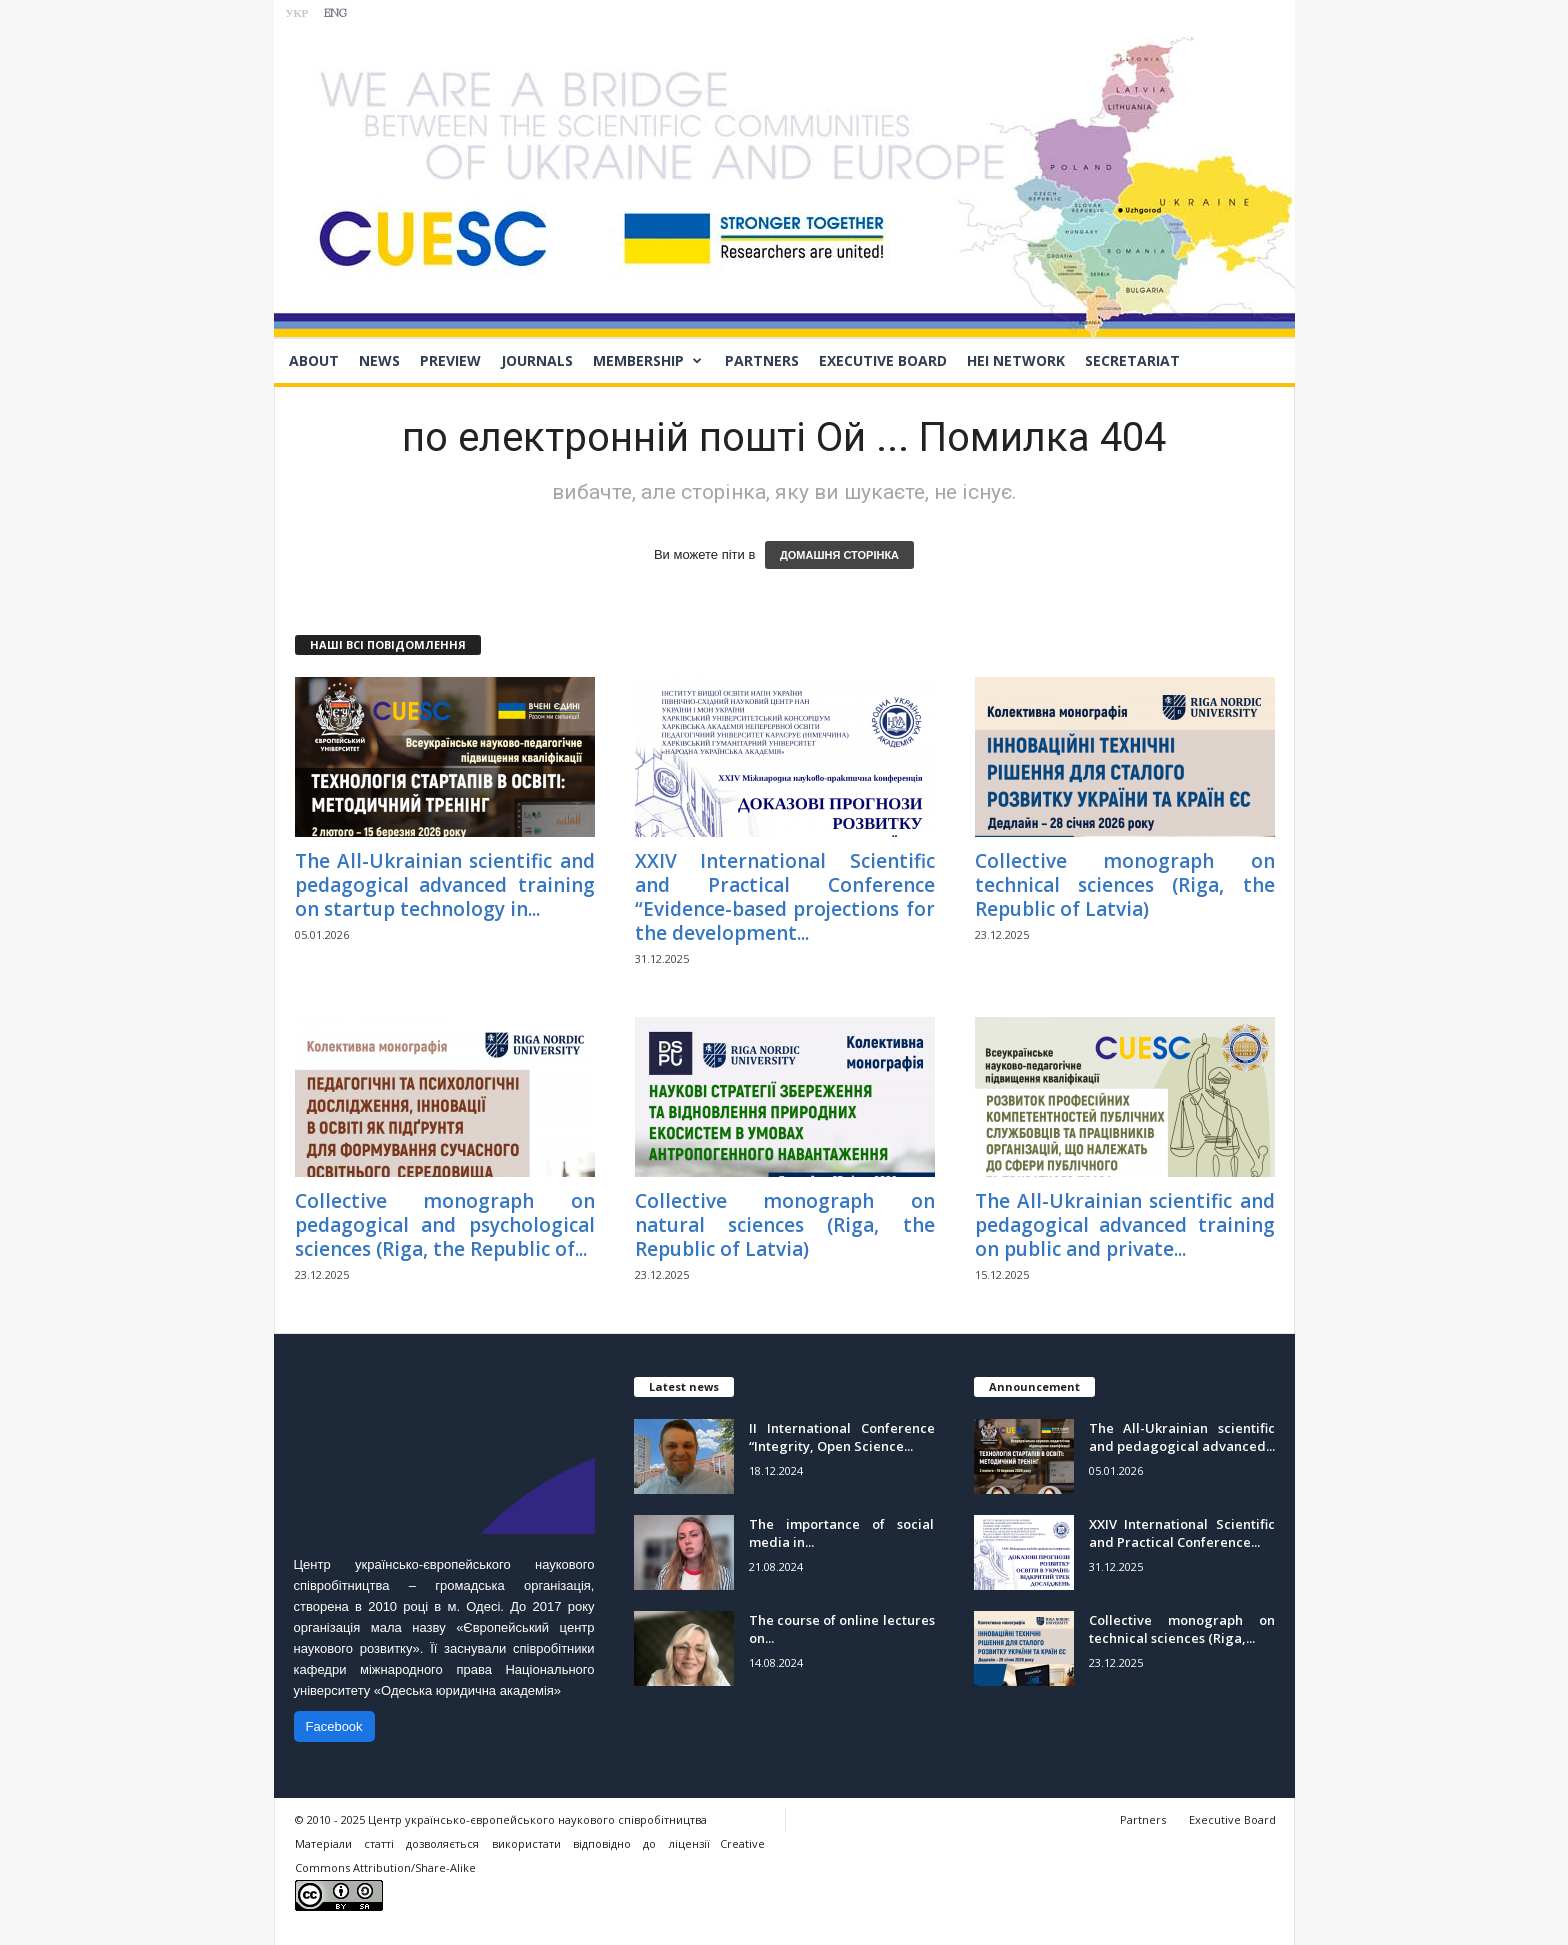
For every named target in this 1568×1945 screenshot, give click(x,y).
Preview (450, 360)
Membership (647, 361)
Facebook (334, 1726)
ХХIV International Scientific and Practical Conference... (1182, 1533)
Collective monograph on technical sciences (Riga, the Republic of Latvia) (1125, 885)
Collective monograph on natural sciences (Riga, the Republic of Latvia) (785, 1225)
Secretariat (1132, 360)
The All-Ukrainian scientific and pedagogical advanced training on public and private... (1125, 1225)
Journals (537, 360)
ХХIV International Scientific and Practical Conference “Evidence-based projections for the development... (785, 897)
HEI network (1016, 360)
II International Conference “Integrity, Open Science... (842, 1437)
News (379, 360)
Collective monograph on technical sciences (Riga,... (1182, 1629)
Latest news (684, 1386)
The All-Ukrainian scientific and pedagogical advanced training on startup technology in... (445, 885)
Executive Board (883, 360)
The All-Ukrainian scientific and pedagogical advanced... (1182, 1437)
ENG (335, 14)
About (314, 360)
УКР (297, 14)
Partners (762, 360)
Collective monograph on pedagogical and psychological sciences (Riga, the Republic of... (445, 1225)
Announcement (1034, 1386)
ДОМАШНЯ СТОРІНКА (839, 555)
